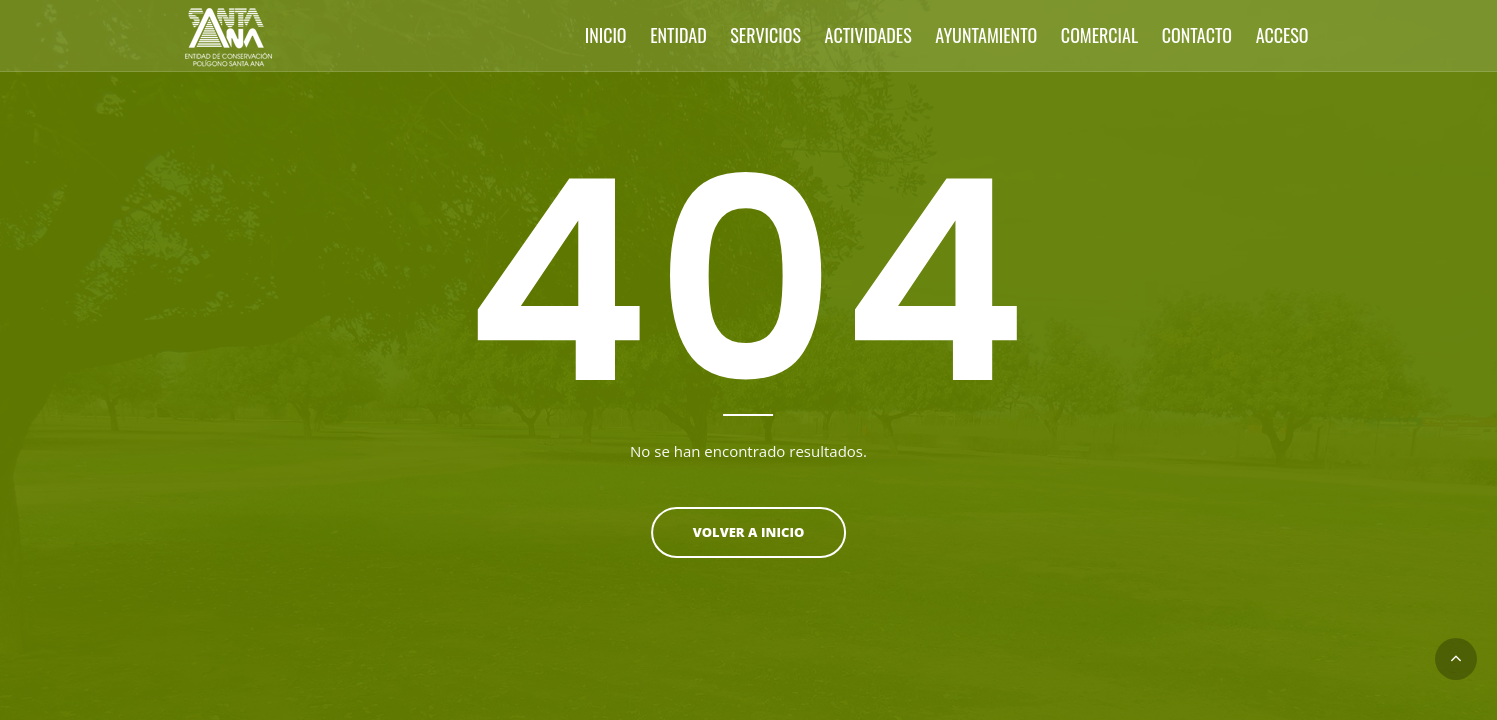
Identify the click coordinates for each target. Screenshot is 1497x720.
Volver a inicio (749, 532)
